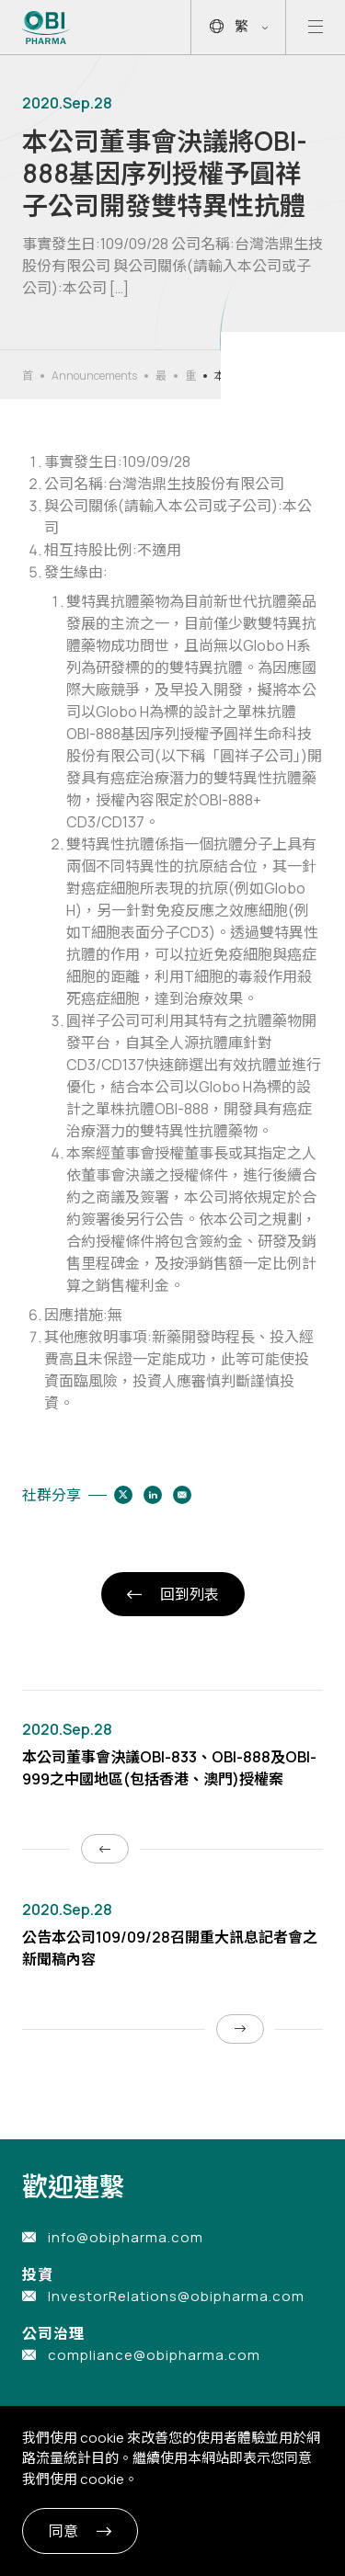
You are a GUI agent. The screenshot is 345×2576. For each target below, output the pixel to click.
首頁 (27, 376)
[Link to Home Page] (46, 27)
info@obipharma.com (125, 2237)
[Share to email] (182, 1495)
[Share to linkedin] (153, 1495)
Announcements (94, 375)
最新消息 (161, 376)
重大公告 (190, 376)
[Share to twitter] (123, 1495)
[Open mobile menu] (315, 27)
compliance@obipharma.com (154, 2355)
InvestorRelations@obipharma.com (176, 2296)
